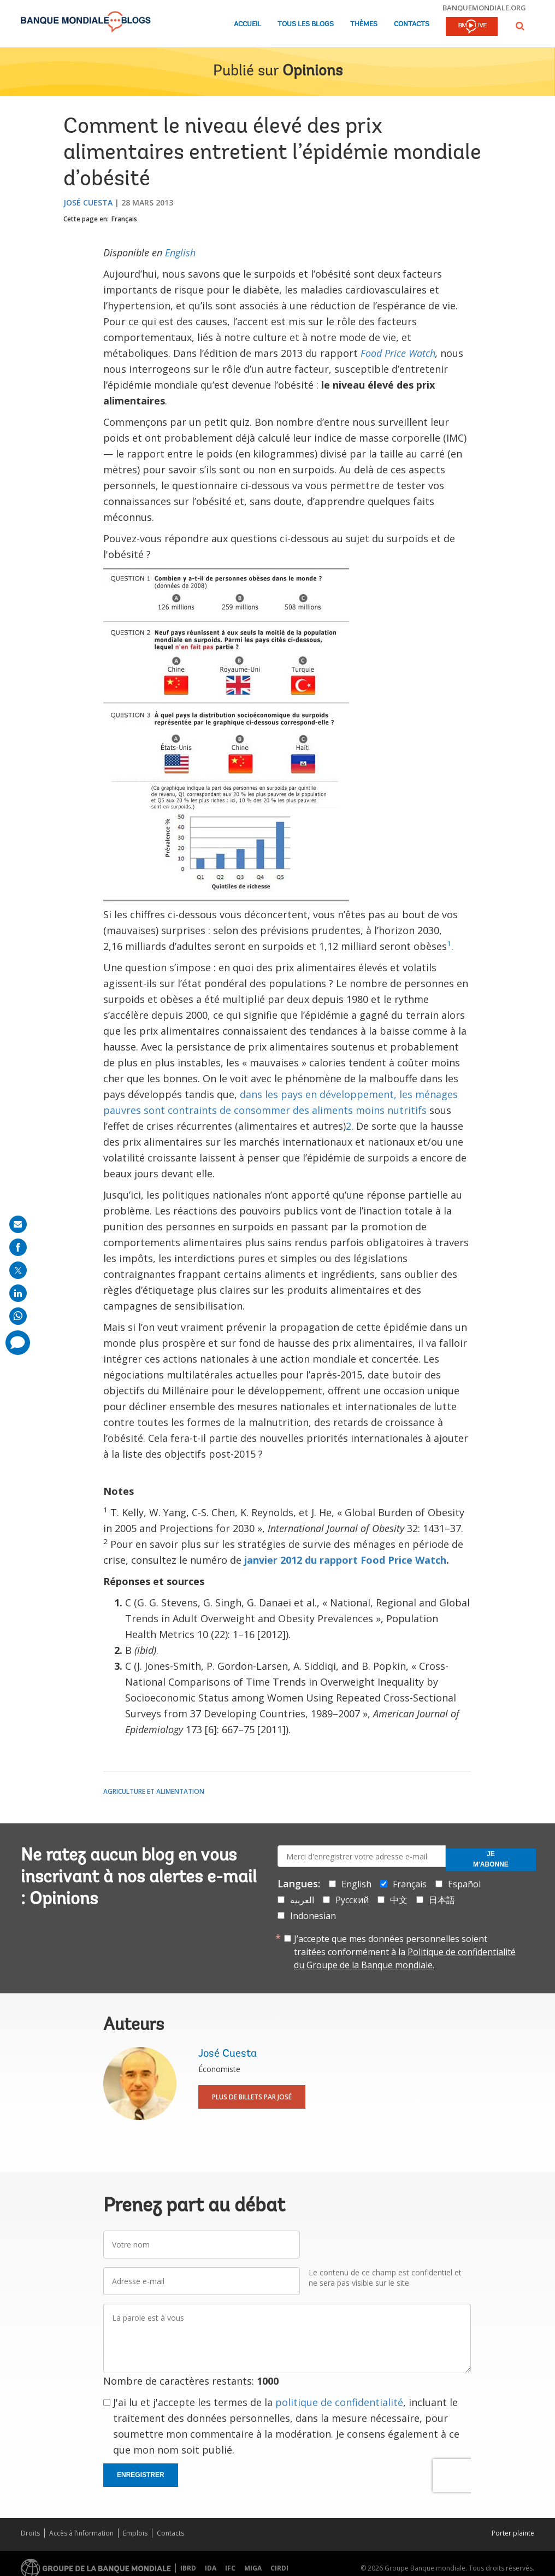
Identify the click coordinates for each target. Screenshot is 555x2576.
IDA (210, 2568)
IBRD (188, 2568)
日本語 (442, 1900)
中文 (399, 1900)
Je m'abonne (491, 1859)
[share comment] (17, 1342)
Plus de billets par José (252, 2097)
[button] (520, 26)
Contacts (411, 24)
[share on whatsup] (18, 1316)
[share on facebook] (18, 1247)
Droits (30, 2533)
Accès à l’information (81, 2533)
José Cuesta (88, 202)
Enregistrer (140, 2475)
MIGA (253, 2568)
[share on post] (18, 1270)
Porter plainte (513, 2533)
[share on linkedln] (18, 1293)
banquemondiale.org (484, 7)
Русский (352, 1900)
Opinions (312, 71)
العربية (302, 1900)
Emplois (135, 2533)
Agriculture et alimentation (153, 1791)
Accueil (247, 24)
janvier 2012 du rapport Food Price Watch (345, 1559)
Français (124, 219)
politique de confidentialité (339, 2402)
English (180, 252)
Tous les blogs (306, 24)
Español (464, 1884)
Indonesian (313, 1916)
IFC (230, 2568)
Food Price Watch (398, 353)
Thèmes (363, 24)
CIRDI (279, 2568)
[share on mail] (18, 1224)
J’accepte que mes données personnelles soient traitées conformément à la (405, 1952)
